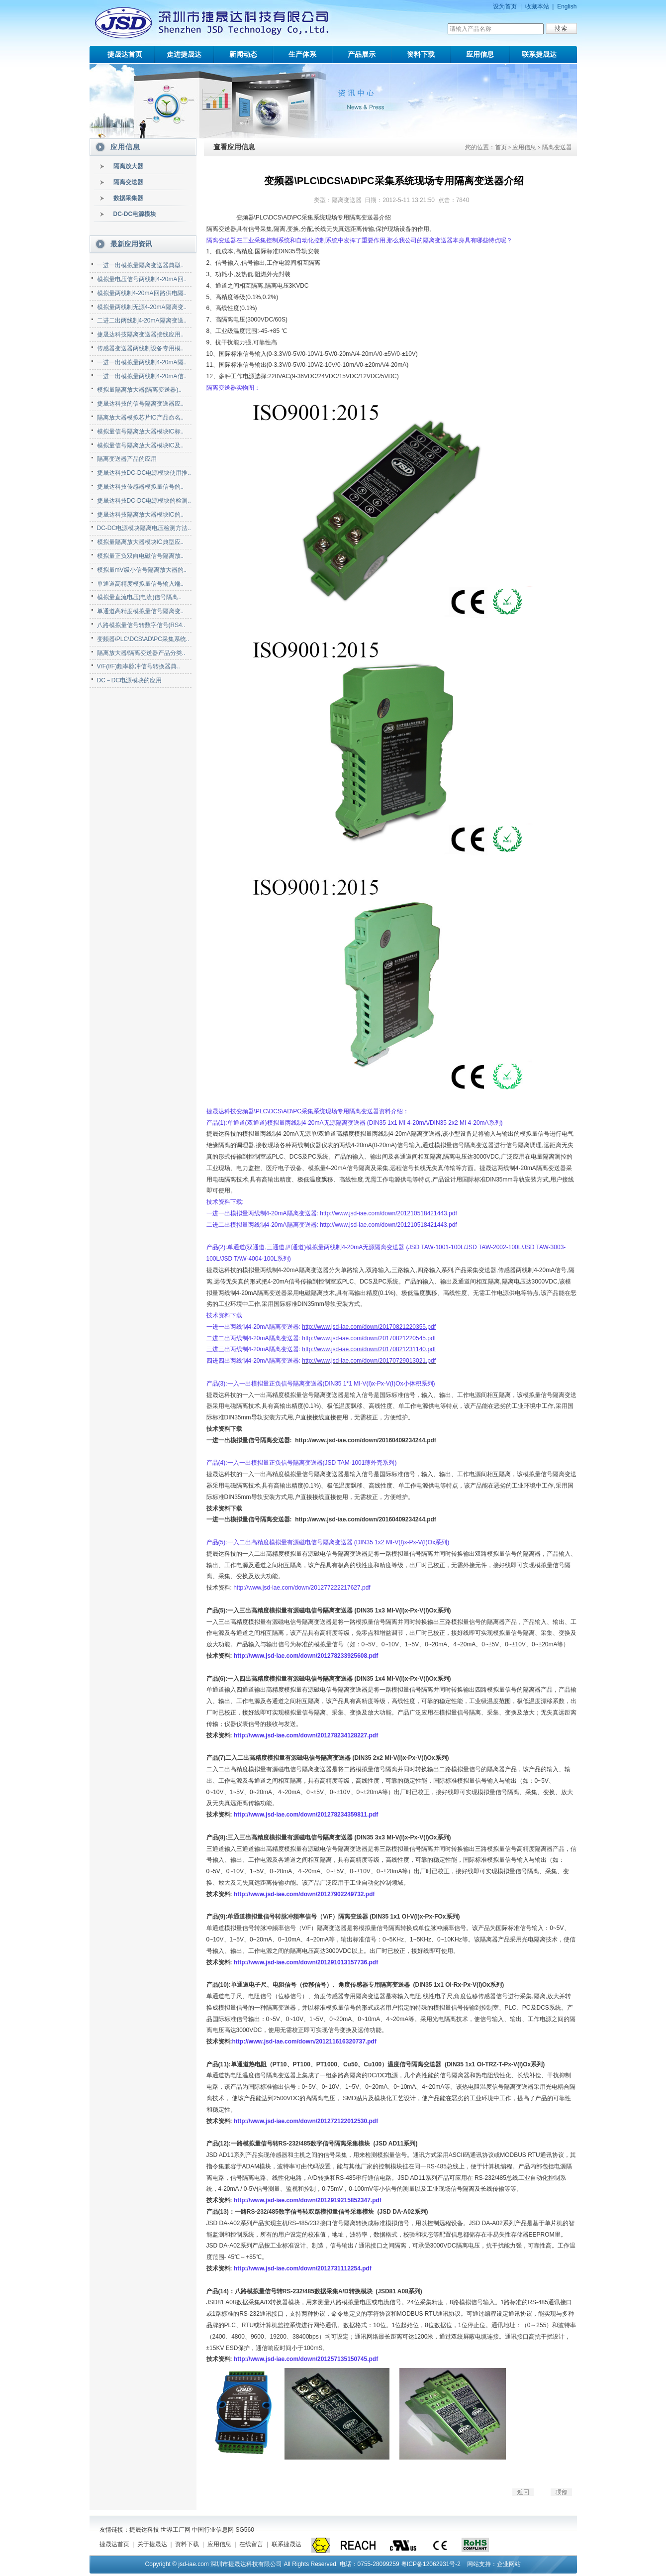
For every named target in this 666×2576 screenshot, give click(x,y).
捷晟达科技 (144, 2529)
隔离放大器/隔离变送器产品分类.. (141, 652)
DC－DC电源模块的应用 (129, 680)
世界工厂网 (175, 2529)
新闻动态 (243, 54)
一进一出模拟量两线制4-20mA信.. (142, 376)
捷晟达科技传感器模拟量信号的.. (140, 486)
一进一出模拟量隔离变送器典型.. (140, 265)
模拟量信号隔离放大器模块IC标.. (140, 431)
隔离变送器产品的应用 (127, 458)
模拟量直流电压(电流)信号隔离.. (139, 597)
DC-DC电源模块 (135, 214)
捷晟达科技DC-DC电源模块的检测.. (144, 500)
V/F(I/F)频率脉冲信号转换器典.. (138, 666)
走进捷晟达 (184, 54)
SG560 (245, 2529)
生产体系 (302, 54)
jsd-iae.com (193, 2564)
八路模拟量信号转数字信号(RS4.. (141, 625)
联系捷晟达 (539, 54)
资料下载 (421, 54)
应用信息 (480, 54)
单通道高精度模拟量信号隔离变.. (140, 611)
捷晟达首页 (124, 54)
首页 (501, 147)
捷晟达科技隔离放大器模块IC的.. (140, 514)
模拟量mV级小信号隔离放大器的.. (142, 569)
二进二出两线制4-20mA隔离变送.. (142, 320)
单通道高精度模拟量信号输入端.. (140, 583)
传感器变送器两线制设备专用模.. (140, 348)
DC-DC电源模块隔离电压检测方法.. (144, 528)
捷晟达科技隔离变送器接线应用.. (140, 334)
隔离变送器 (128, 182)
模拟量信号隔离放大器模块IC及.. (140, 445)
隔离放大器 (128, 166)
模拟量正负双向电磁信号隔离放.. (140, 555)
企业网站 (509, 2564)
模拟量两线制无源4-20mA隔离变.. (142, 307)
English (566, 6)
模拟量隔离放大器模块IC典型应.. (140, 541)
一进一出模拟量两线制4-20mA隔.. (142, 362)
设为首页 (505, 6)
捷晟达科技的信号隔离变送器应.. (140, 403)
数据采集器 (128, 198)
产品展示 (362, 54)
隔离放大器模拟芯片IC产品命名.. (140, 417)
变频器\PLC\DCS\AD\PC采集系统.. (143, 639)
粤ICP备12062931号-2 (431, 2564)
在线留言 (251, 2544)
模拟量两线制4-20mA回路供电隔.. (142, 293)
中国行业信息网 (213, 2529)
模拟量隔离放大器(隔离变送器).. (139, 389)
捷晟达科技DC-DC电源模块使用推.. (144, 472)
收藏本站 (537, 6)
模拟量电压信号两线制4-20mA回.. (142, 279)
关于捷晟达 (152, 2544)
